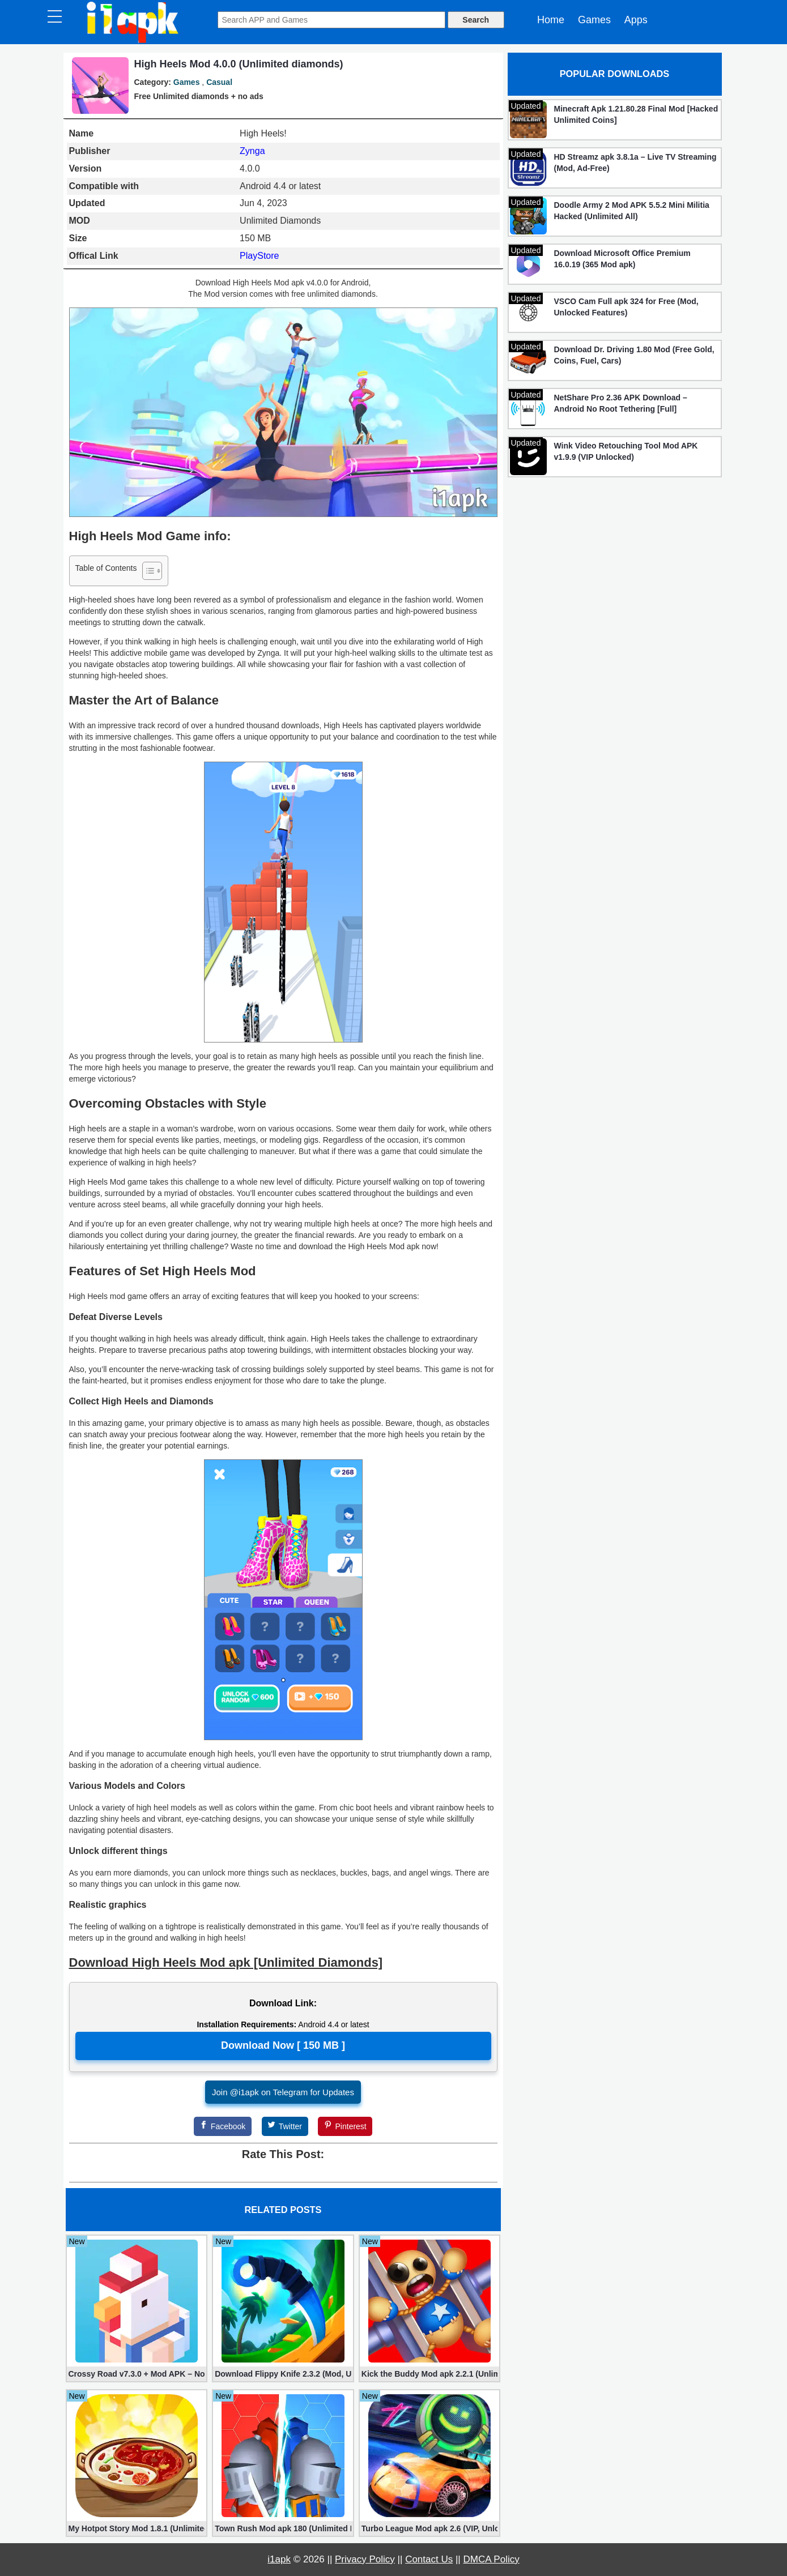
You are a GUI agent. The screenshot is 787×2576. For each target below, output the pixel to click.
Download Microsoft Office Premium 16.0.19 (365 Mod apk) (622, 259)
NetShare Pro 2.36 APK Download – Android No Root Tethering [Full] (620, 403)
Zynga (252, 151)
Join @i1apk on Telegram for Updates (283, 2092)
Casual (219, 82)
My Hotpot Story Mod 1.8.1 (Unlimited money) (137, 2528)
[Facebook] (223, 2126)
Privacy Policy (365, 2559)
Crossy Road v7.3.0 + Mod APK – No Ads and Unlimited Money (137, 2373)
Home (550, 19)
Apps (636, 19)
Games (594, 19)
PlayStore (259, 255)
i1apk (279, 2559)
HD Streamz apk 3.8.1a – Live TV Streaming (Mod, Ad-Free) (635, 162)
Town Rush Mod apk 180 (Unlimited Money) (283, 2528)
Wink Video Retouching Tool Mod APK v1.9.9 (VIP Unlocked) (626, 451)
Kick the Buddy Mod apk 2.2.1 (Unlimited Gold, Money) (429, 2373)
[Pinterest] (345, 2126)
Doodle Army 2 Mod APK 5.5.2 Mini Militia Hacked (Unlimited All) (631, 210)
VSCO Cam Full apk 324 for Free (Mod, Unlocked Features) (626, 307)
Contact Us (429, 2559)
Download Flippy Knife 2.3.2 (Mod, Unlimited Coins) (283, 2373)
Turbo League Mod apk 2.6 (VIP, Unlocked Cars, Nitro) (429, 2528)
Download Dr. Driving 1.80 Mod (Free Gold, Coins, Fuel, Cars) (634, 355)
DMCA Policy (491, 2559)
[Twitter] (285, 2126)
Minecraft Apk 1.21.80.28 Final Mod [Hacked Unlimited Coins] (636, 114)
